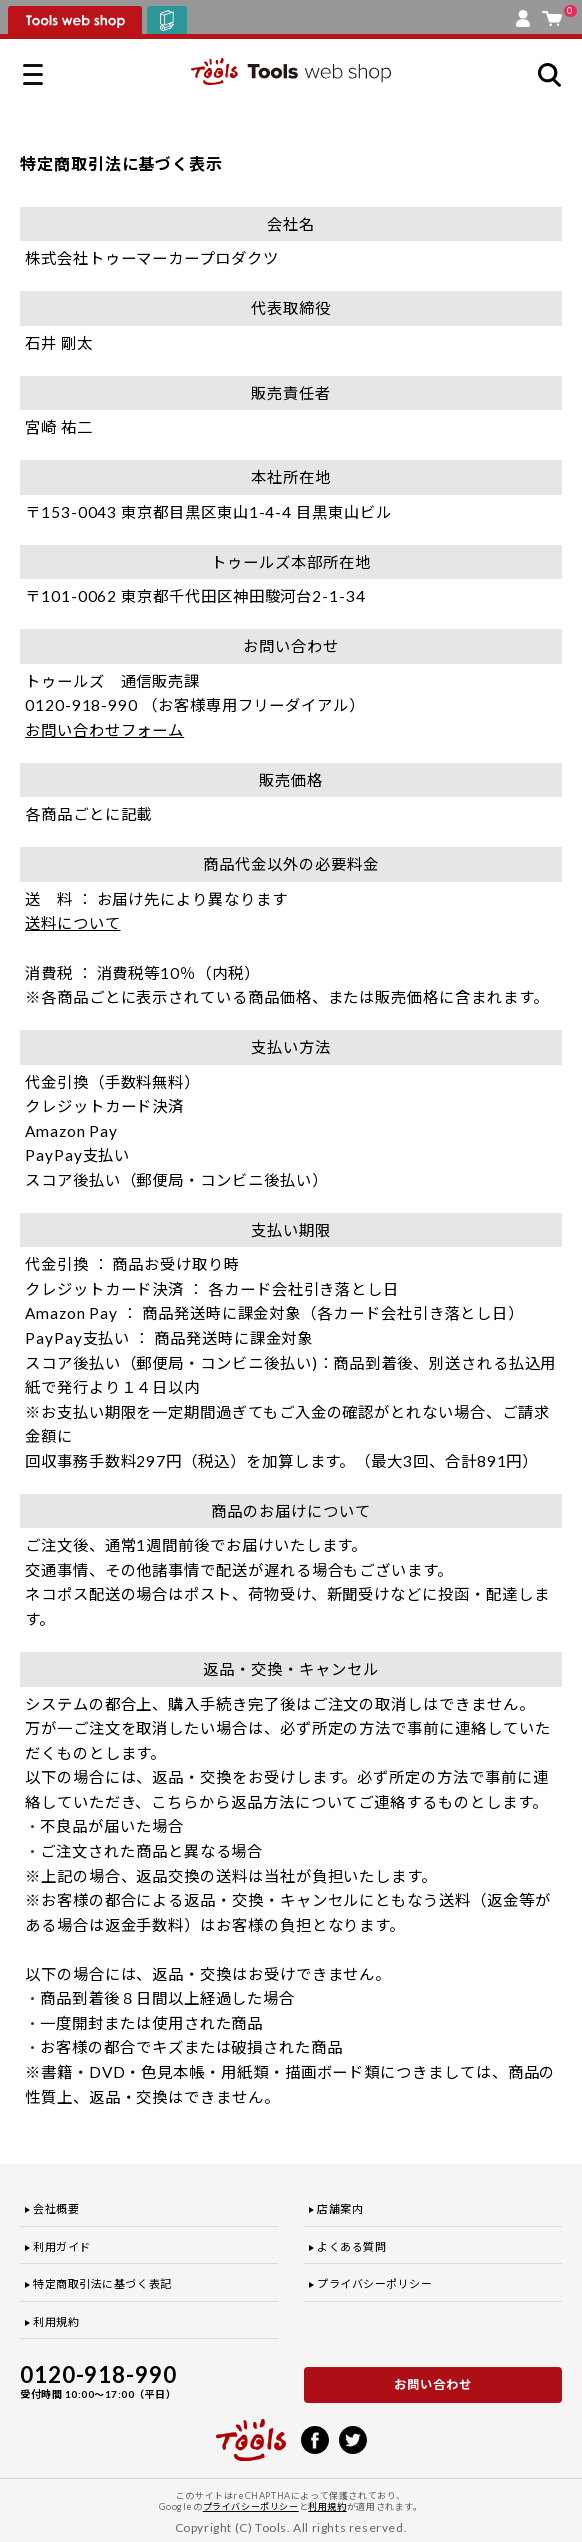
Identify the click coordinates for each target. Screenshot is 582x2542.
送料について (73, 923)
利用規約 (56, 2321)
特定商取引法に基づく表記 (102, 2283)
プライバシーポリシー (375, 2283)
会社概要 (56, 2208)
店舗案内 (340, 2208)
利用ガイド (62, 2246)
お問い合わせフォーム (104, 730)
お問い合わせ (433, 2384)
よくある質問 (351, 2246)
